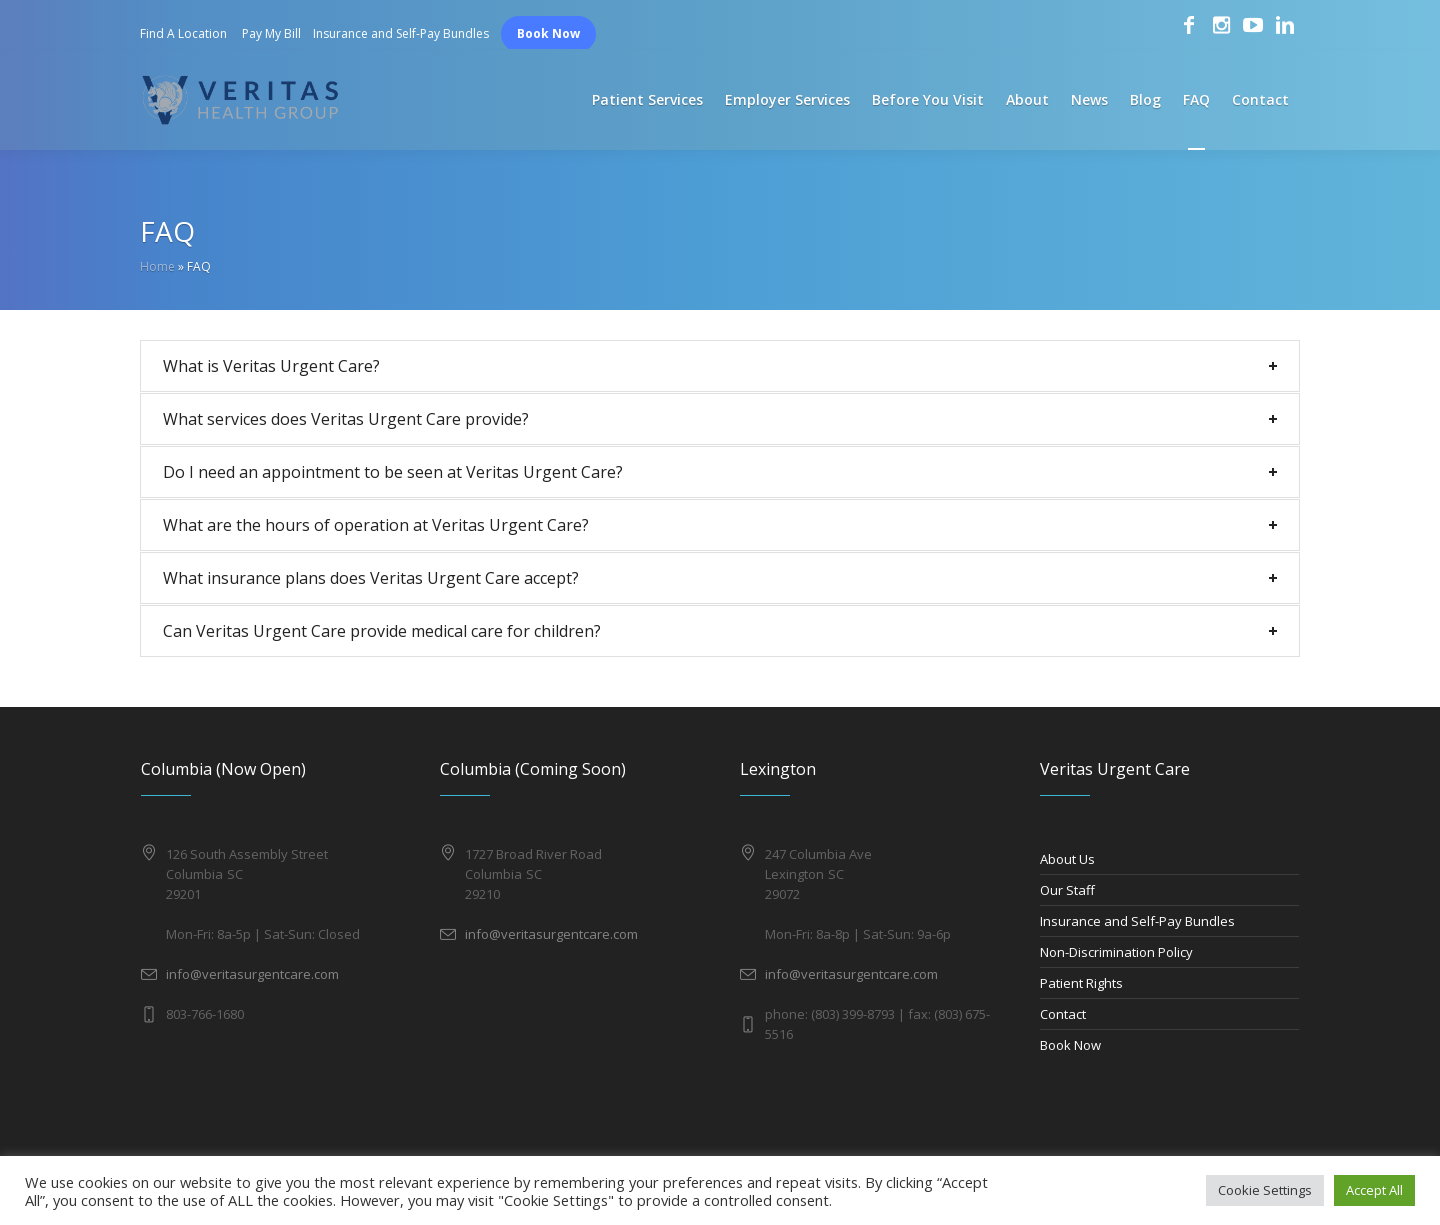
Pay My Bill (271, 33)
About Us (1067, 859)
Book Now (548, 33)
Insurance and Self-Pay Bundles (401, 33)
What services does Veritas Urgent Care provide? (346, 419)
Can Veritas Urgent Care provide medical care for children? (382, 631)
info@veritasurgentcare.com (252, 974)
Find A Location (183, 33)
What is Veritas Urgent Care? (271, 366)
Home (157, 266)
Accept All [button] (1374, 1190)
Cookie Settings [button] (1265, 1190)
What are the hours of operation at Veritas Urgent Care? (376, 525)
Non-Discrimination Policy (1116, 952)
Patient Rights (1081, 983)
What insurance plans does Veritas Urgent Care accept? (371, 578)
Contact (1063, 1014)
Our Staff (1067, 890)
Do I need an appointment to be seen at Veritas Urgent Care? (393, 472)
